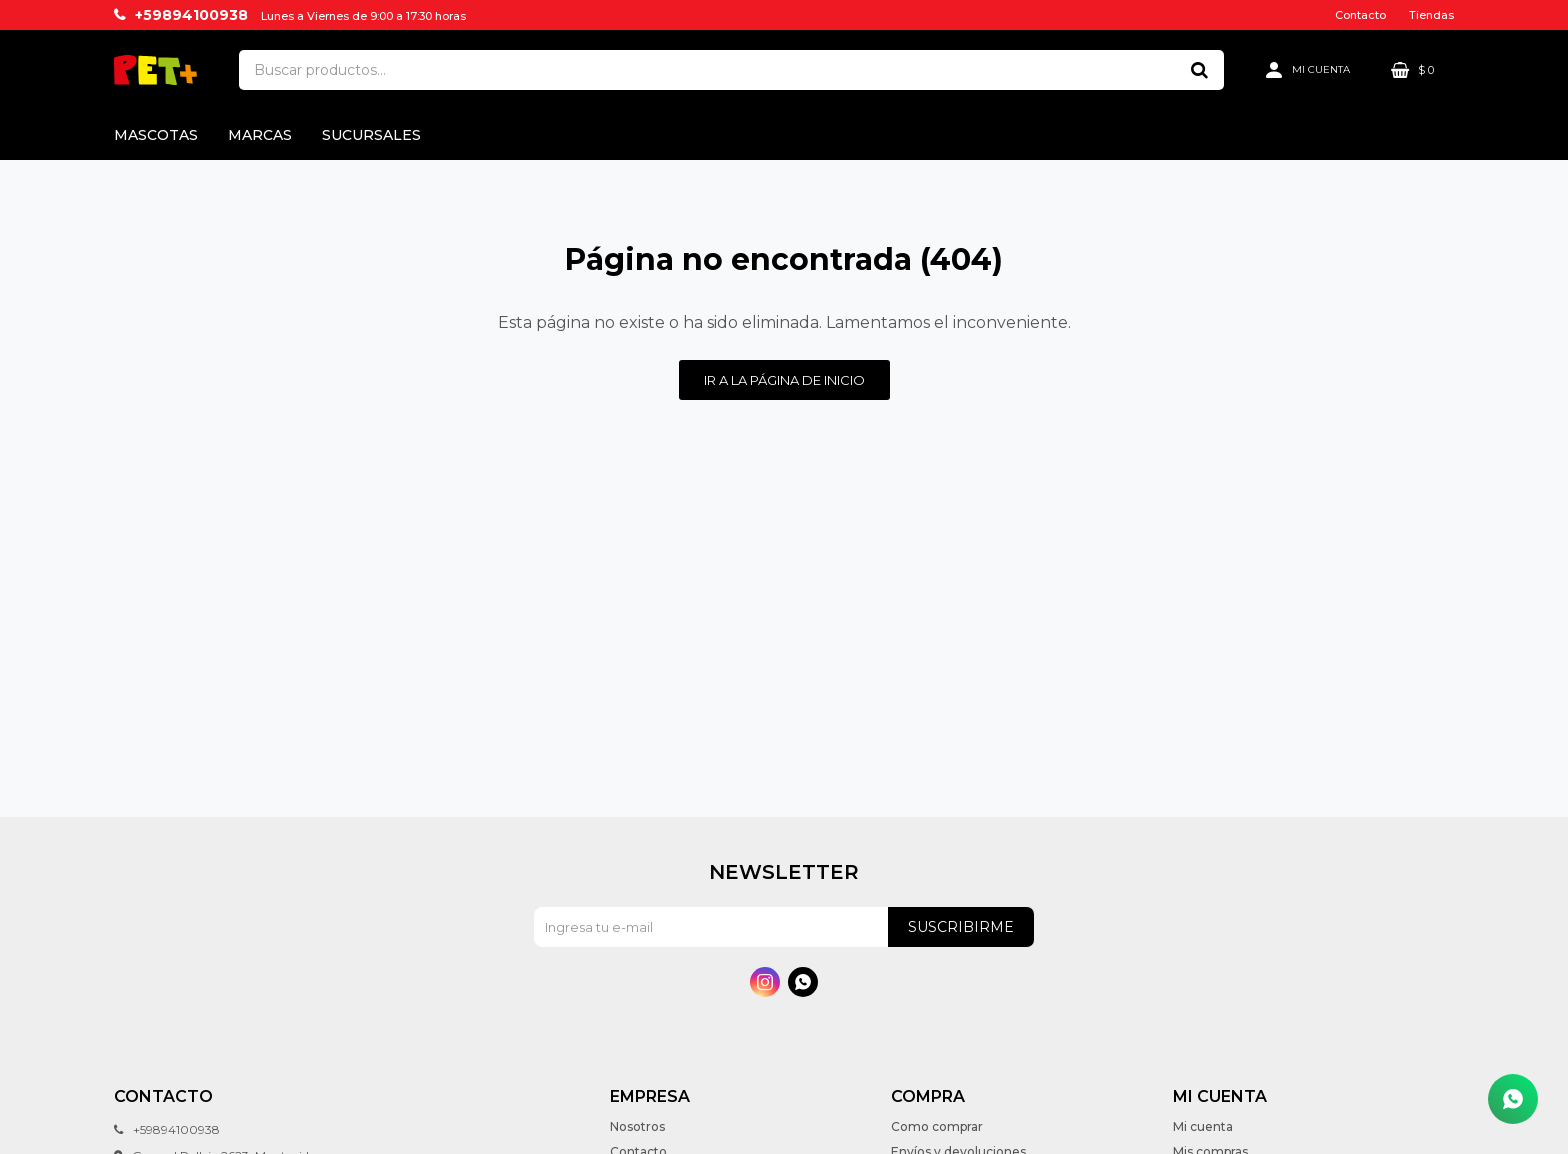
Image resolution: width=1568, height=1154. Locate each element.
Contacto (1360, 15)
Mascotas (156, 135)
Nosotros (637, 1126)
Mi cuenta (1203, 1126)
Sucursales (371, 135)
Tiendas (1431, 15)
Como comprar (937, 1126)
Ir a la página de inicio (784, 380)
